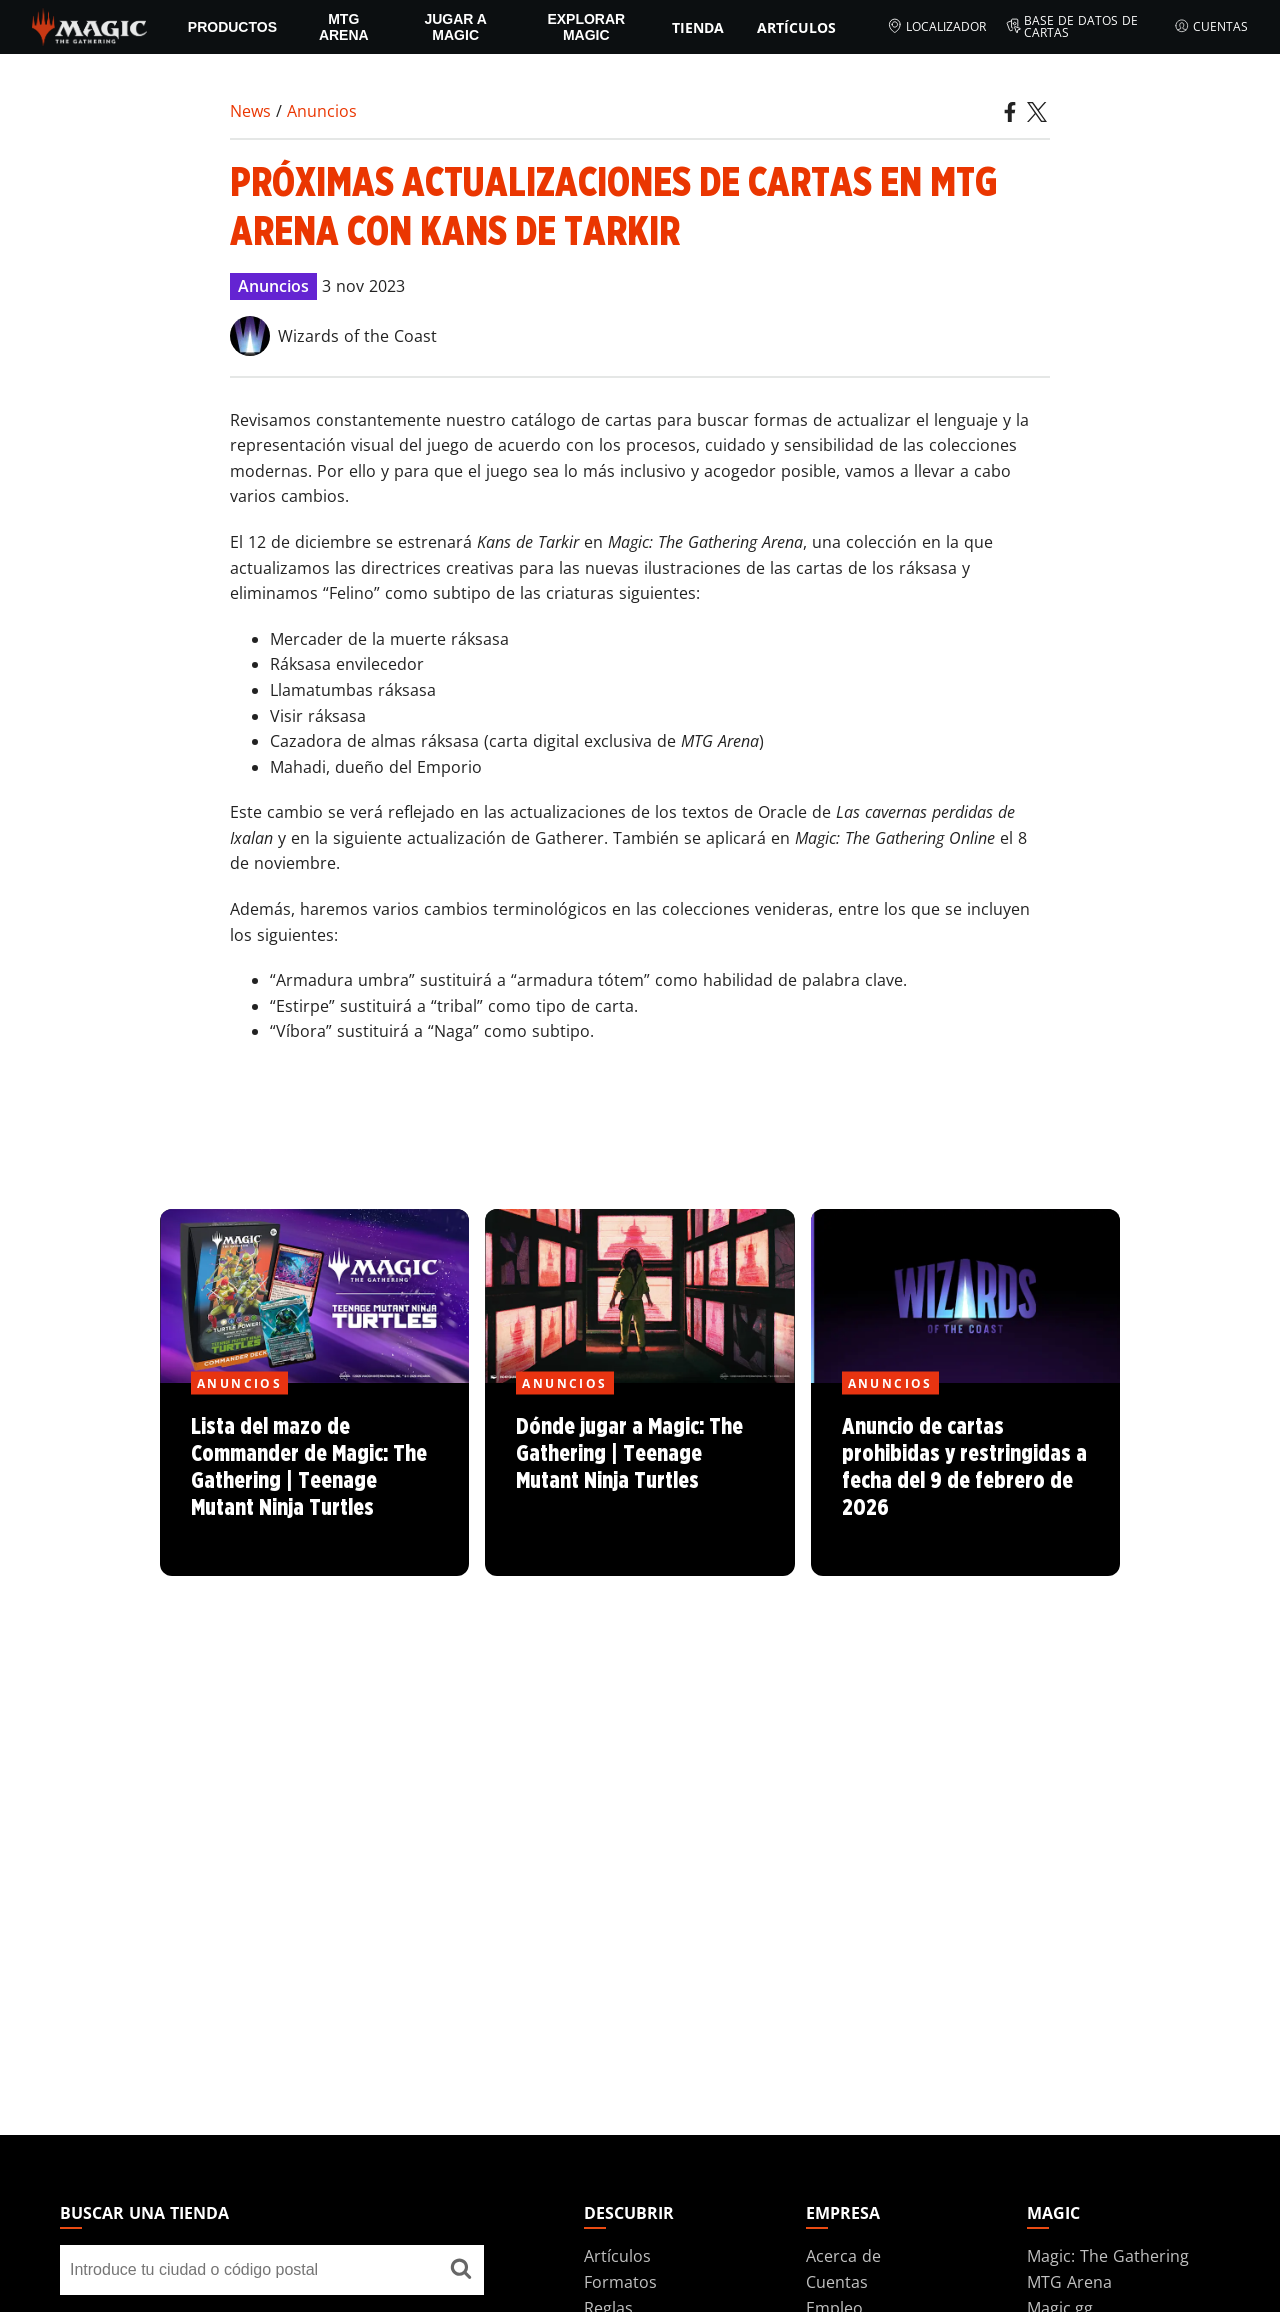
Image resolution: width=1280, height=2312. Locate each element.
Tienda (698, 27)
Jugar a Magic (455, 27)
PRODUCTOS (232, 27)
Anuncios (322, 111)
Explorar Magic (586, 27)
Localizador (936, 27)
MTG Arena (344, 27)
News (250, 111)
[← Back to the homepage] (89, 25)
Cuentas (1211, 27)
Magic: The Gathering (1108, 2256)
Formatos (620, 2282)
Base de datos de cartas (1072, 27)
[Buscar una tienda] (461, 2270)
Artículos (796, 27)
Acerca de (843, 2256)
